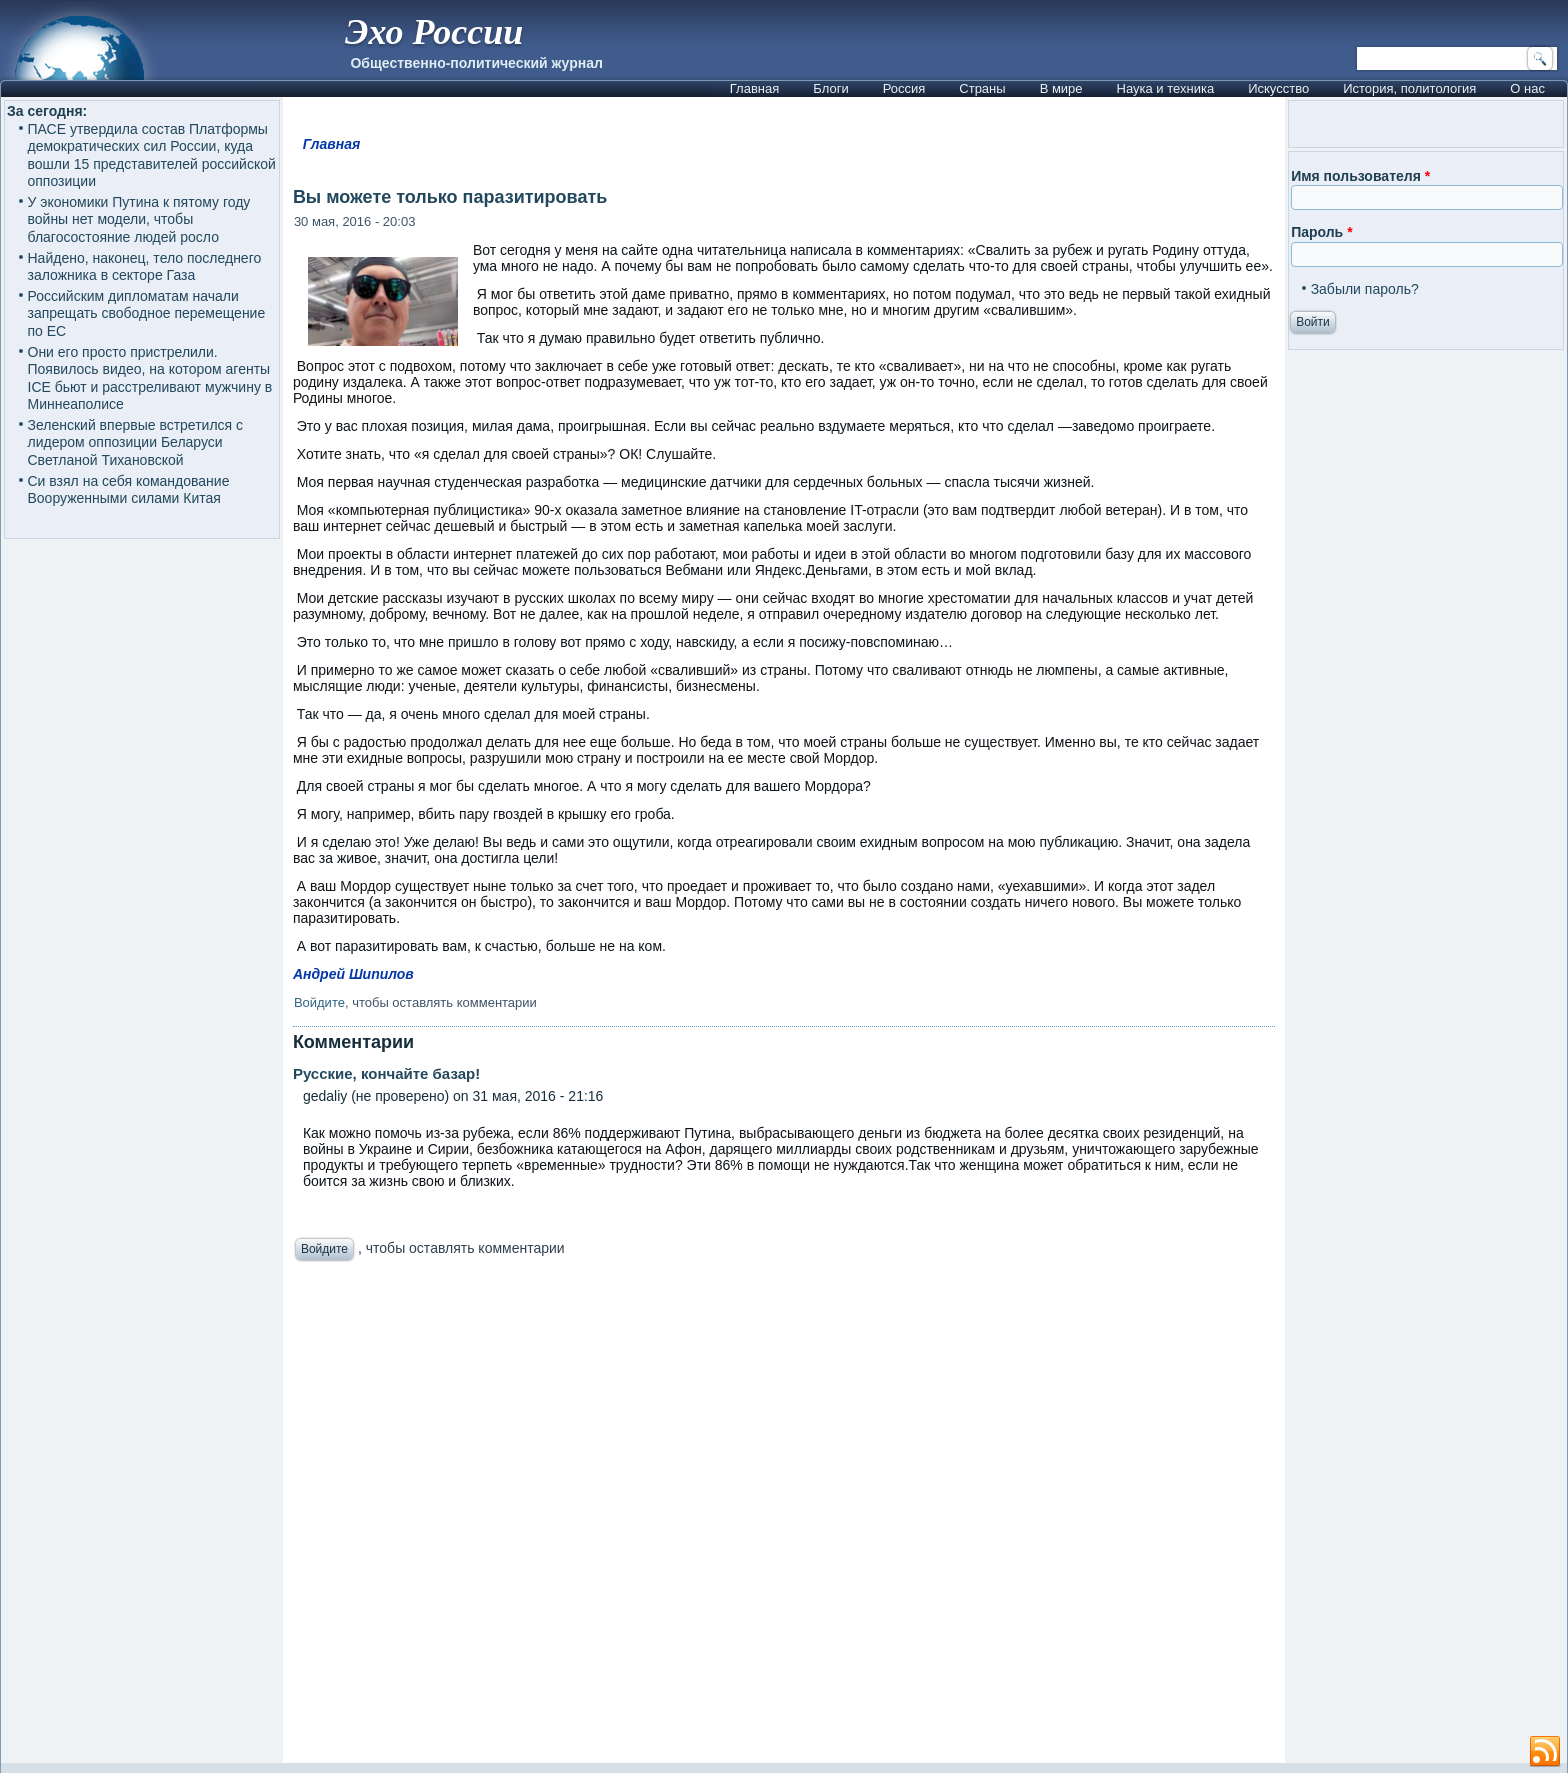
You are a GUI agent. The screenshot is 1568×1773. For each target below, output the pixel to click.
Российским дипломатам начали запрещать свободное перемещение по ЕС (147, 313)
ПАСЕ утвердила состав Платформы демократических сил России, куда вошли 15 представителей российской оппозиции (152, 155)
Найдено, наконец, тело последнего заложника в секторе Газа (145, 267)
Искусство (1278, 88)
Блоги (830, 88)
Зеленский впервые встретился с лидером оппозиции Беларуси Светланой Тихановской (136, 442)
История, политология (1409, 88)
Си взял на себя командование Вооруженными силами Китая (129, 490)
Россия (904, 88)
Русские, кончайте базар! (386, 1073)
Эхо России (434, 32)
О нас (1527, 88)
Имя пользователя (1360, 176)
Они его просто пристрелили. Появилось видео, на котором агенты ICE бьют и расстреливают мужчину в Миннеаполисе (150, 378)
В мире (1061, 88)
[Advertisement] (784, 1517)
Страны (982, 88)
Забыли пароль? (1365, 289)
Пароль (1321, 232)
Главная (754, 88)
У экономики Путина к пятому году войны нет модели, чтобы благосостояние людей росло (139, 219)
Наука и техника (1166, 88)
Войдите (319, 1002)
